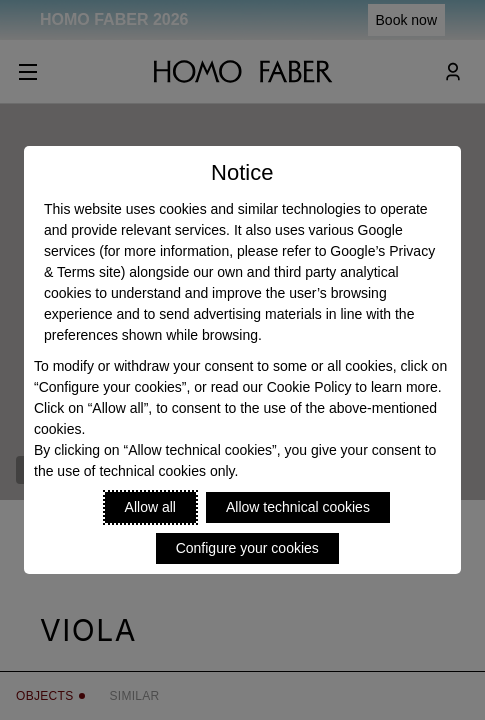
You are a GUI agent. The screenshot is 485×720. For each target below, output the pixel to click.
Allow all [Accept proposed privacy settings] (150, 507)
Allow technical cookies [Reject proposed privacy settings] (298, 507)
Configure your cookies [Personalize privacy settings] (247, 548)
